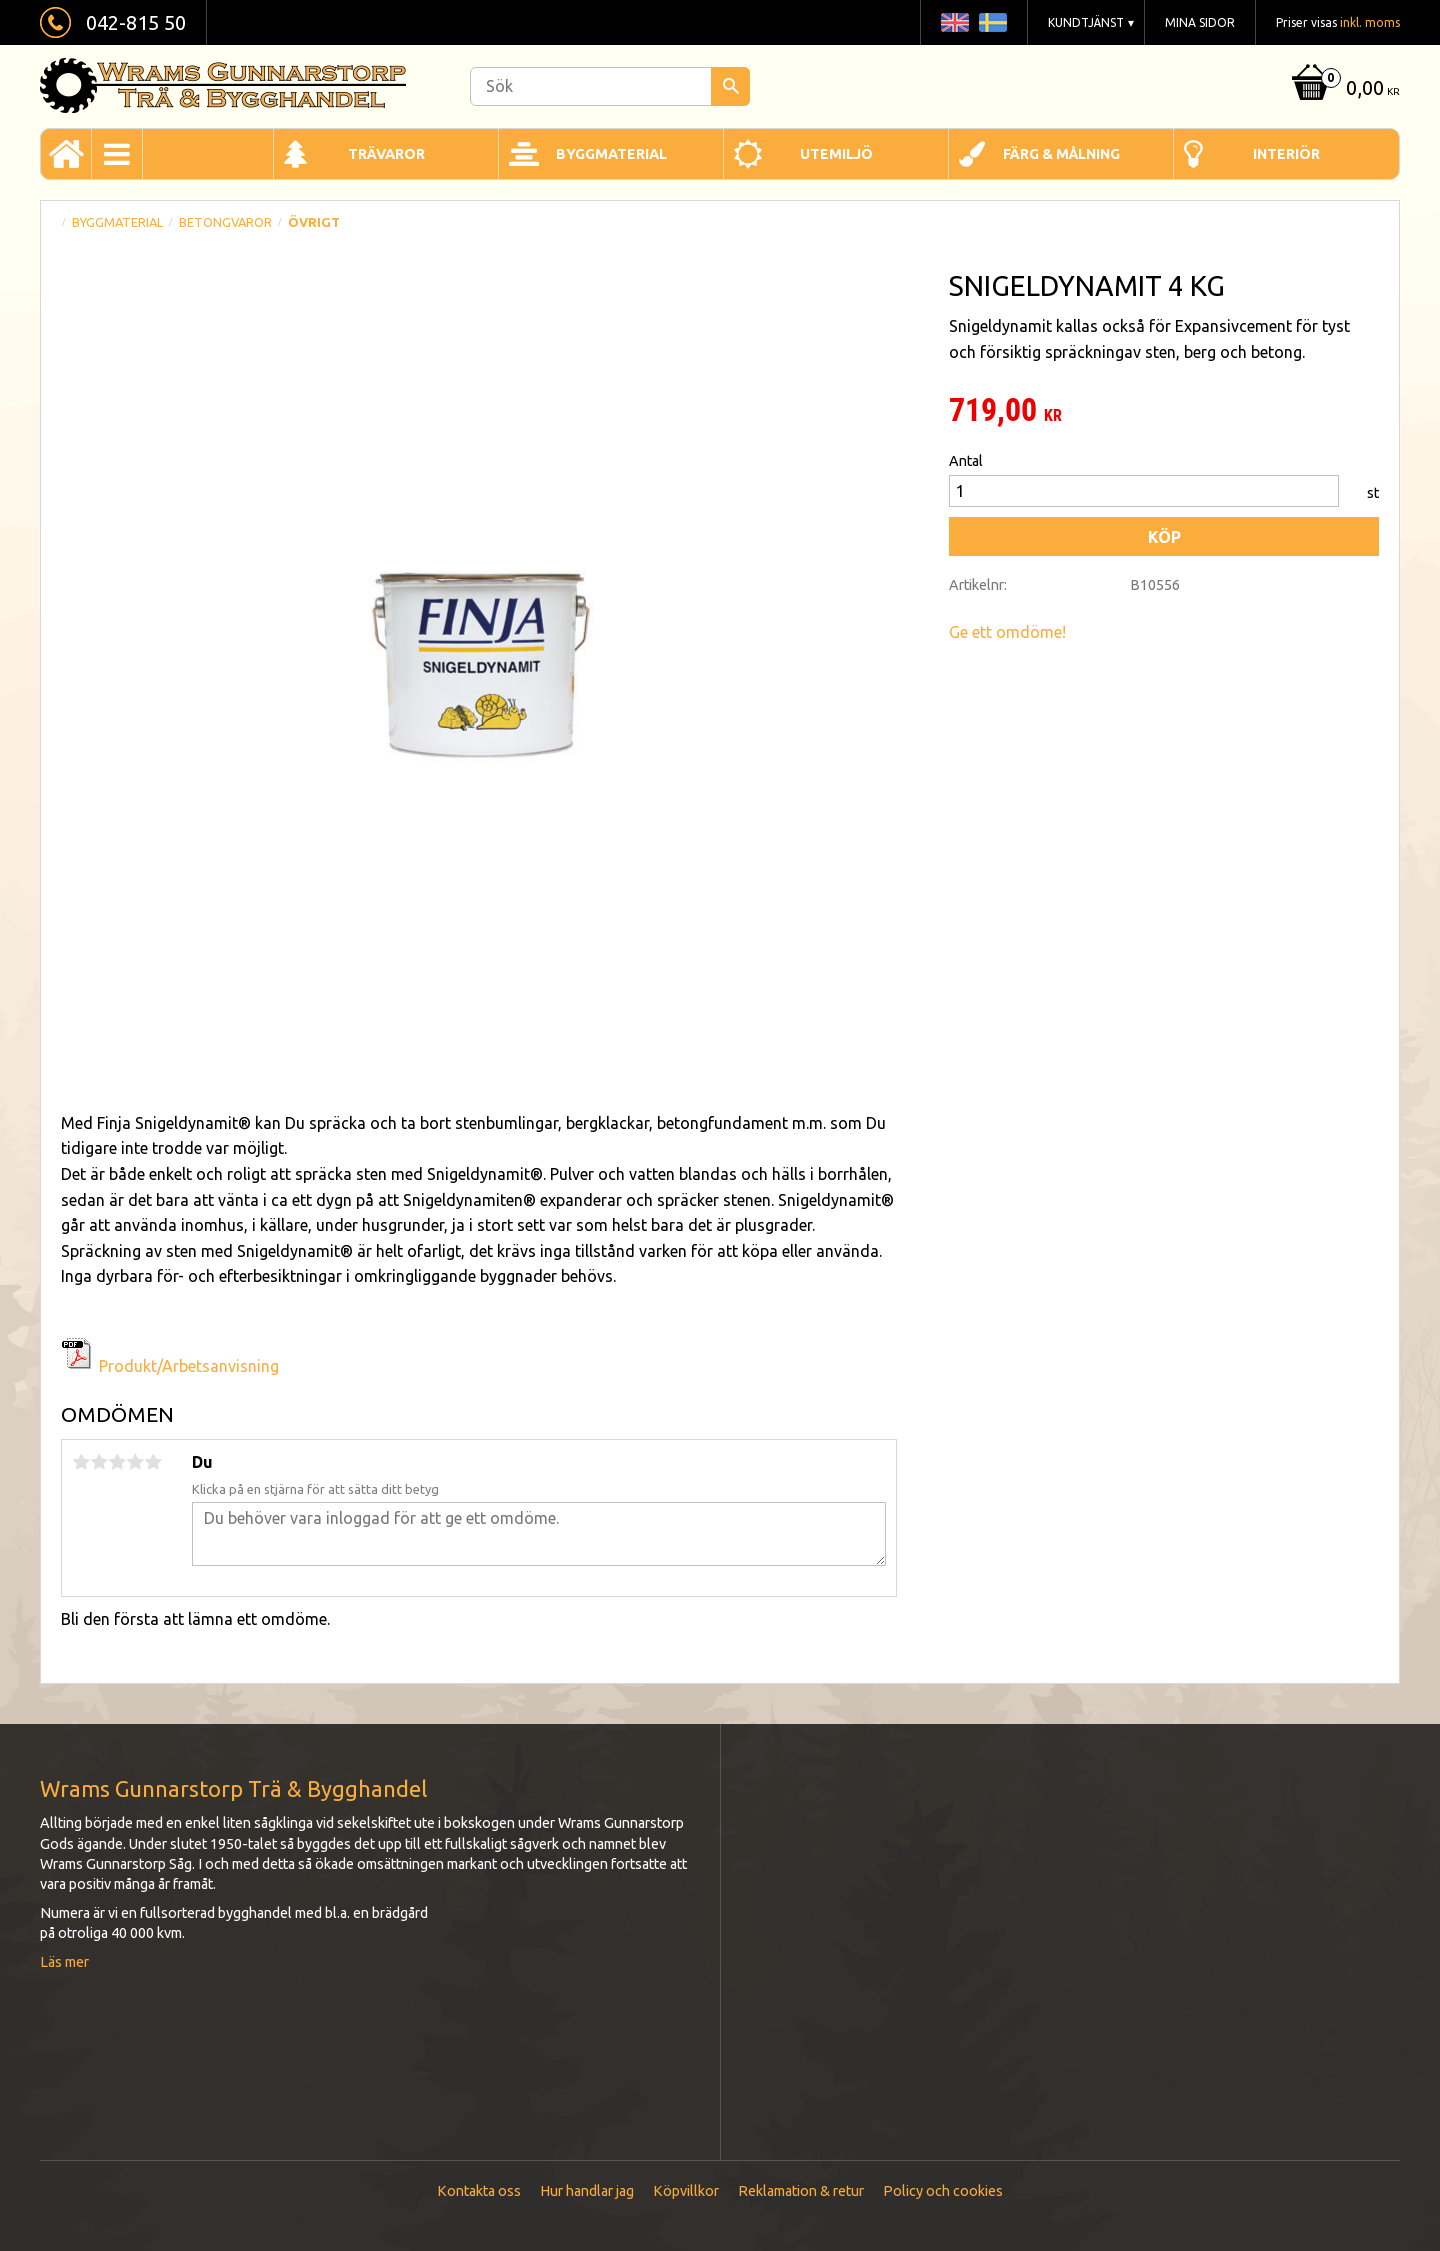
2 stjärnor (99, 1462)
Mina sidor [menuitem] (1200, 22)
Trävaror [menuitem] (386, 154)
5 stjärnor (153, 1462)
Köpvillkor (686, 2191)
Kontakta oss (479, 2191)
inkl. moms (1370, 22)
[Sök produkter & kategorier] (610, 86)
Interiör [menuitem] (1286, 154)
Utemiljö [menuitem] (836, 154)
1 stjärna (81, 1462)
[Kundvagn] (1343, 89)
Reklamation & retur (801, 2191)
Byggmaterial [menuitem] (611, 154)
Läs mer (64, 1962)
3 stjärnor (117, 1462)
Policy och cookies (943, 2191)
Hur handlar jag (587, 2191)
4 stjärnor (135, 1462)
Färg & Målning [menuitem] (1061, 154)
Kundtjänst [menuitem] (1086, 22)
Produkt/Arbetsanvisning (189, 1366)
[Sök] (730, 86)
